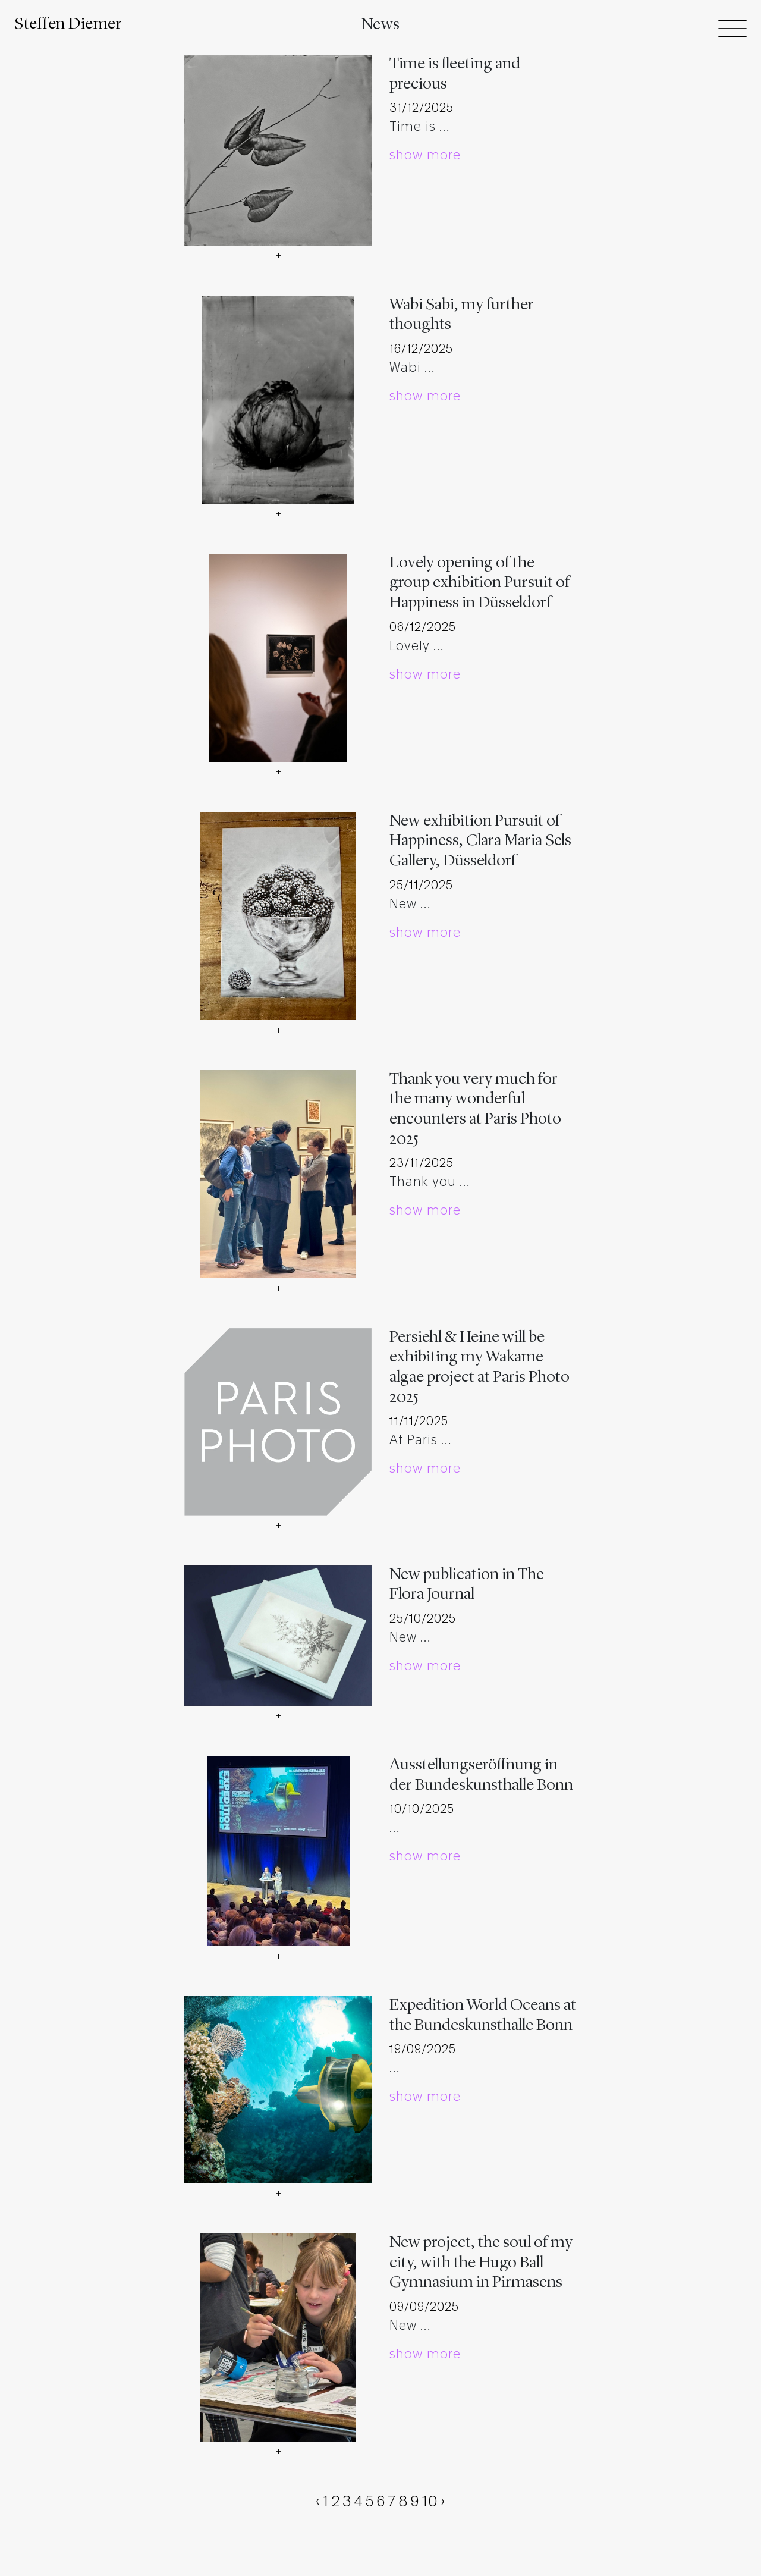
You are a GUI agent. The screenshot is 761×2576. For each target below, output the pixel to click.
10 (430, 2502)
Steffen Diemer (68, 24)
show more (425, 155)
